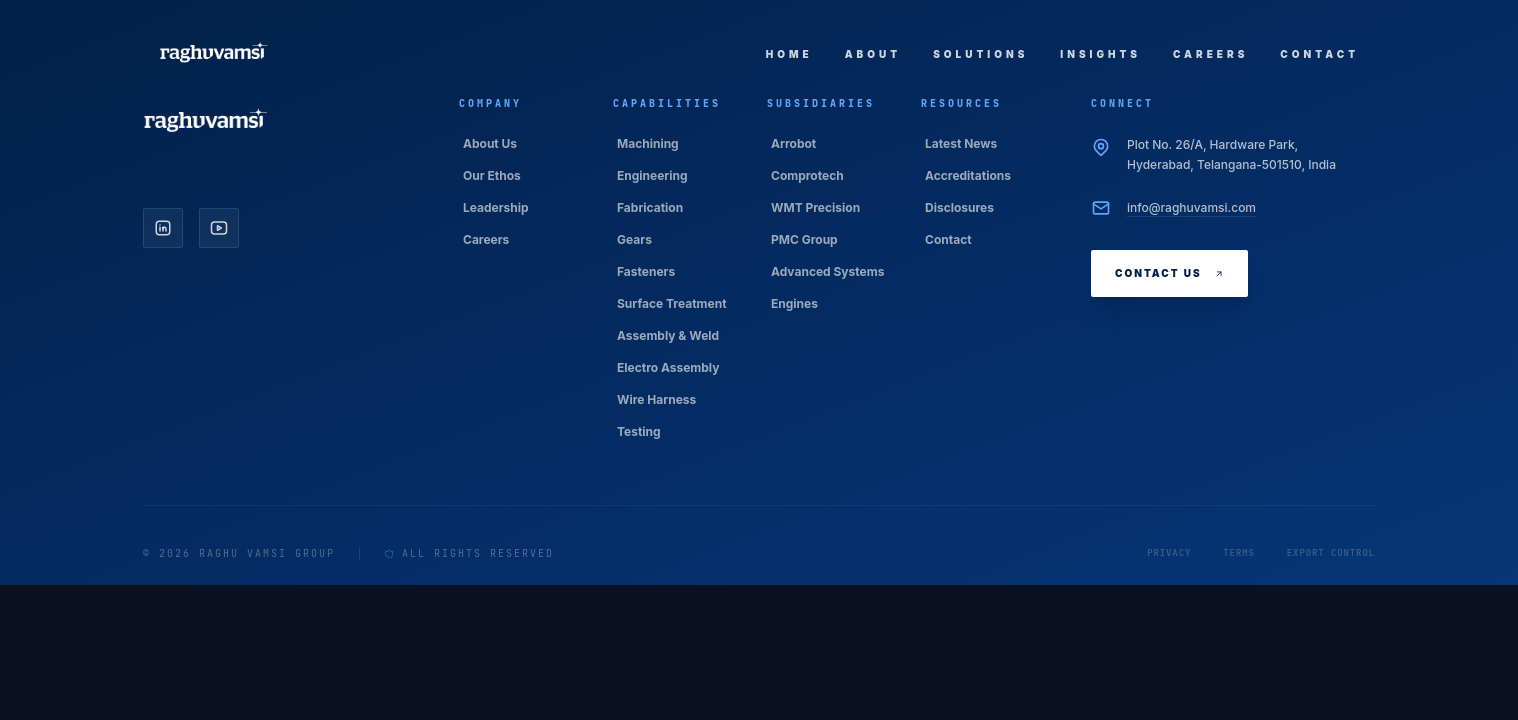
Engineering (652, 175)
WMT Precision (815, 207)
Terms (1239, 553)
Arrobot (793, 143)
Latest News (961, 143)
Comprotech (807, 175)
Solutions (980, 54)
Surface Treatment (672, 303)
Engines (794, 303)
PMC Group (804, 239)
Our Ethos (492, 175)
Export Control (1331, 553)
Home (789, 54)
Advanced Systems (827, 271)
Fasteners (646, 271)
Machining (648, 143)
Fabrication (650, 207)
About (873, 54)
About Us (490, 143)
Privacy (1169, 553)
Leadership (496, 207)
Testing (639, 431)
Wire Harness (656, 399)
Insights (1100, 54)
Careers (1210, 54)
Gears (634, 239)
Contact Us (1169, 273)
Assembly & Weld (668, 335)
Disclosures (959, 207)
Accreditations (968, 175)
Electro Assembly (668, 367)
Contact (1319, 54)
